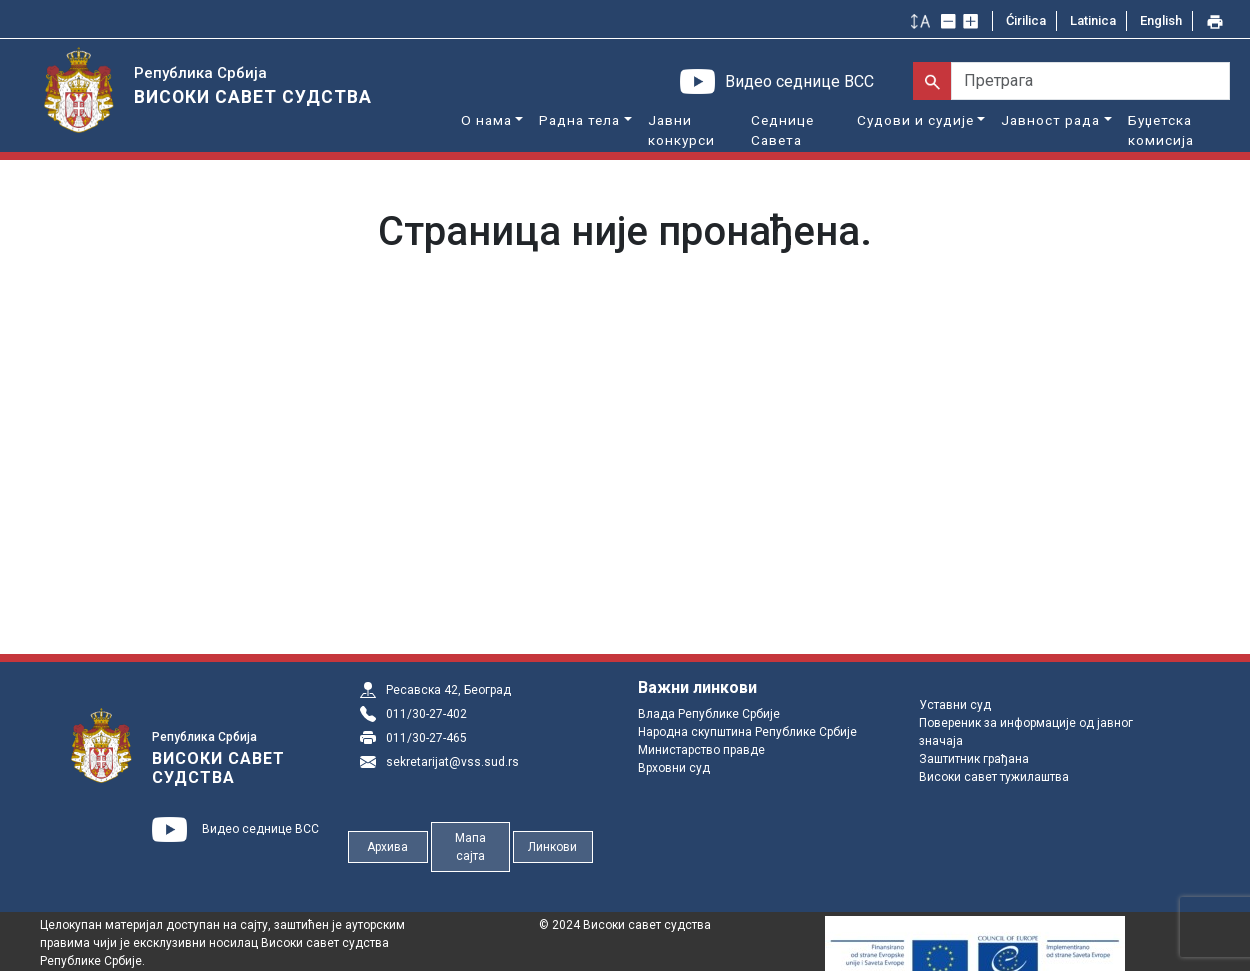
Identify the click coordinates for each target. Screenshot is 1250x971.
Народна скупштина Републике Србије (747, 732)
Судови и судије (915, 120)
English (1161, 20)
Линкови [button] (552, 847)
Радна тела (579, 120)
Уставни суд (955, 705)
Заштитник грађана (974, 759)
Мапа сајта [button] (470, 847)
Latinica (1093, 20)
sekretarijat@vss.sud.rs (452, 762)
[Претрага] (1090, 81)
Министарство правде (701, 750)
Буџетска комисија (1161, 130)
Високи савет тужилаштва (994, 777)
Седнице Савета (782, 130)
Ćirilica (1026, 20)
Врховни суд (674, 768)
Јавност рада (1050, 120)
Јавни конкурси (681, 130)
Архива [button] (387, 847)
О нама (486, 120)
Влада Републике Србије (709, 714)
